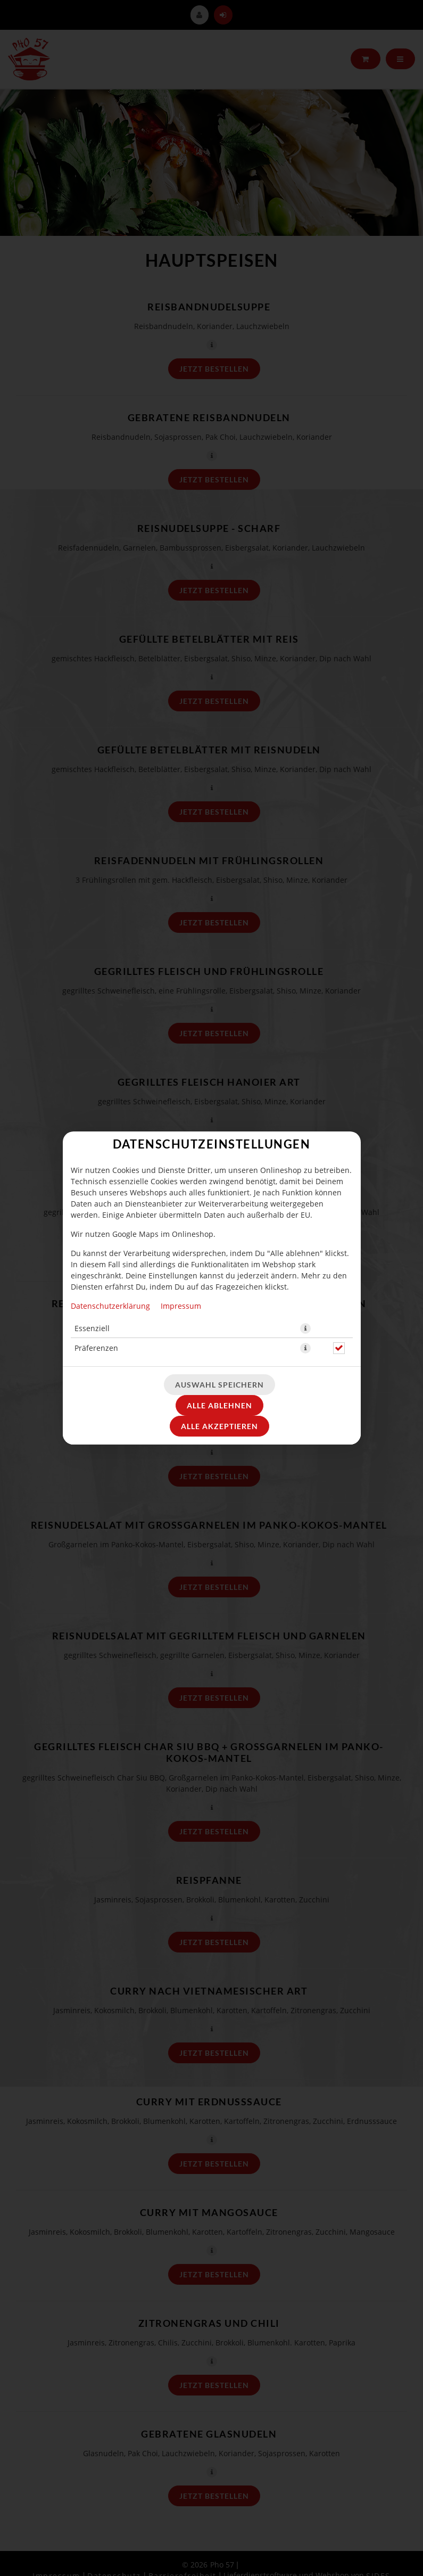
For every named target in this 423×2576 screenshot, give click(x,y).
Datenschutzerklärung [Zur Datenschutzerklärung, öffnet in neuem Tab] (110, 1306)
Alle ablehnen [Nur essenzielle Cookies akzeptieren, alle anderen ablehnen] (219, 1405)
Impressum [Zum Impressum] (181, 1306)
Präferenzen (96, 1348)
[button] (305, 1328)
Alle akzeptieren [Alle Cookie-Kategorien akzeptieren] (219, 1426)
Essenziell (92, 1328)
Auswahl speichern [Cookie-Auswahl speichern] (219, 1384)
